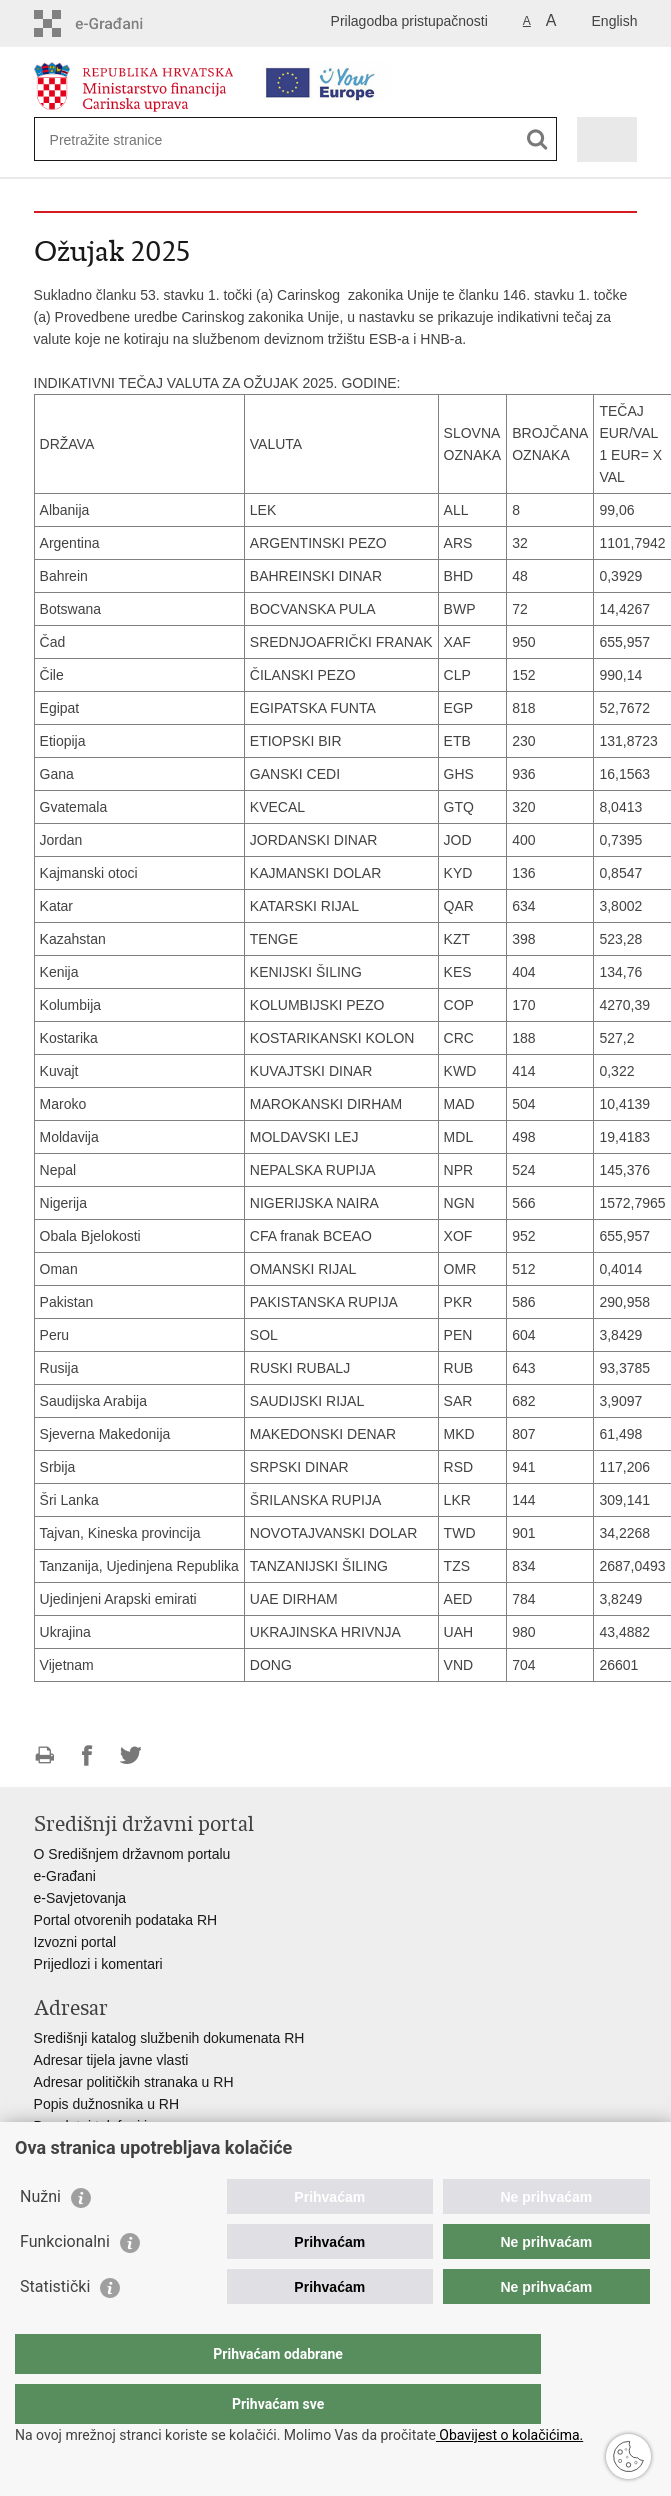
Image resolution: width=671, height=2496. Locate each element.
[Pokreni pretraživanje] (537, 139)
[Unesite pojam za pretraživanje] (122, 139)
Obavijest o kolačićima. (509, 2435)
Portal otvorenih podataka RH (126, 1920)
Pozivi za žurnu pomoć (104, 2148)
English (615, 21)
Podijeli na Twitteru (130, 1755)
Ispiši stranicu (44, 1755)
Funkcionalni (65, 2281)
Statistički (55, 2326)
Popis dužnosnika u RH (107, 2104)
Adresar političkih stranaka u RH (134, 2082)
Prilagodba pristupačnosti (409, 21)
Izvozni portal (75, 1942)
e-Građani (65, 1876)
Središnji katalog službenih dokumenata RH (169, 2038)
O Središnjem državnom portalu (132, 1854)
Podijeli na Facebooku (87, 1755)
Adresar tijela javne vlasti (111, 2060)
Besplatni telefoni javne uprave (129, 2126)
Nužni (40, 2236)
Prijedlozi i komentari (98, 1964)
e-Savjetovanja (80, 1898)
